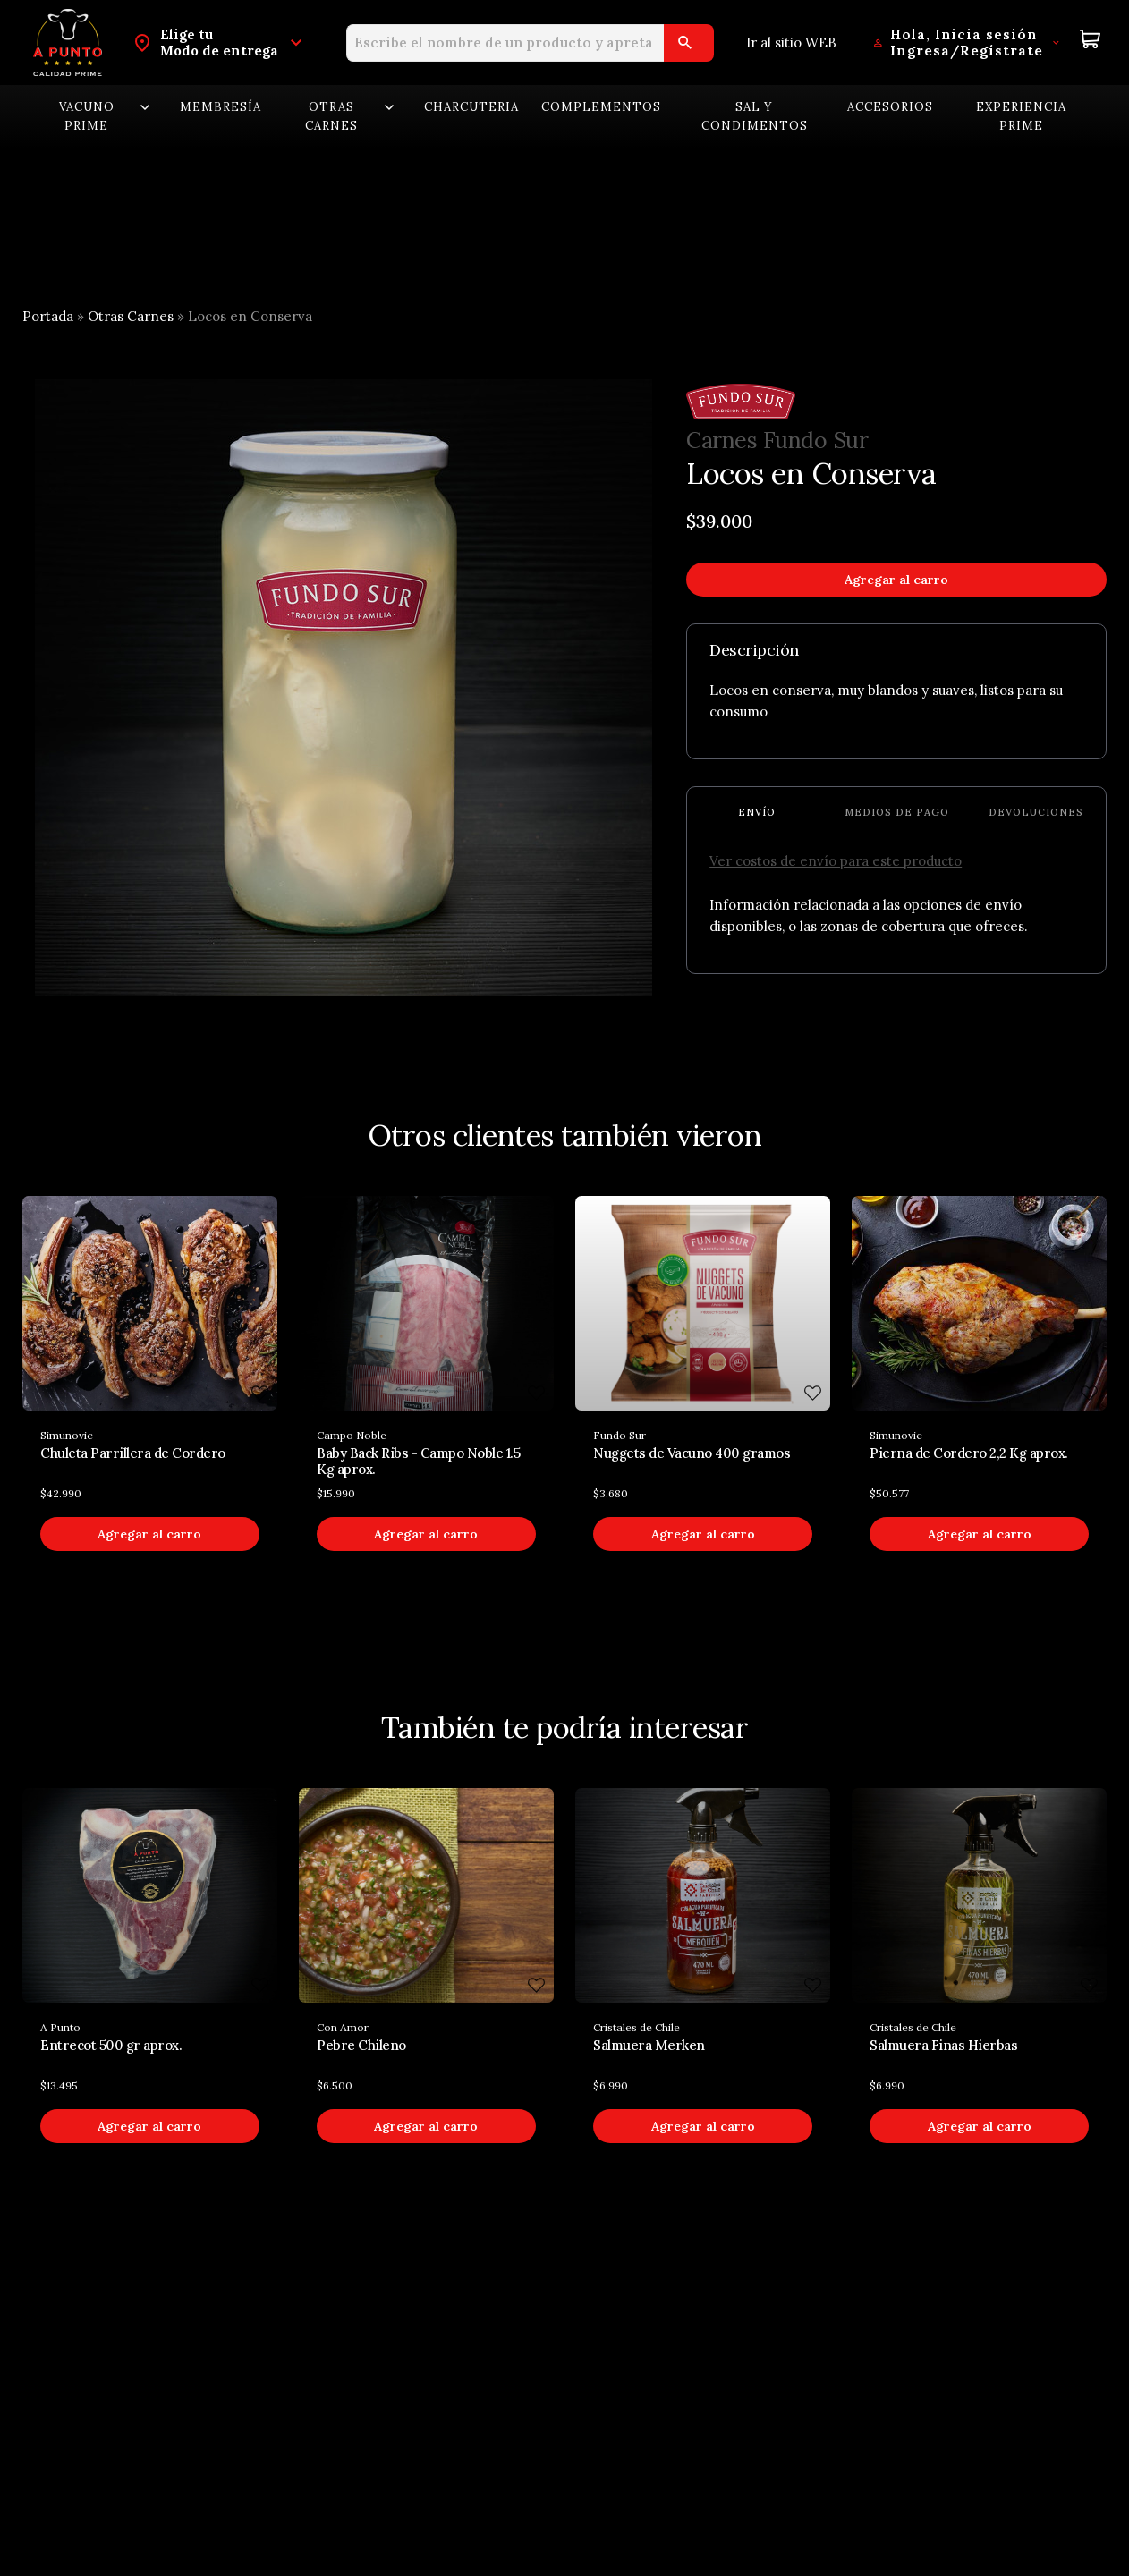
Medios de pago (897, 812)
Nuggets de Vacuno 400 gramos (691, 1453)
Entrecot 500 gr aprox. (111, 2045)
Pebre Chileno (361, 2045)
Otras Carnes (131, 316)
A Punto (60, 2027)
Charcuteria (471, 106)
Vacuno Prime (106, 115)
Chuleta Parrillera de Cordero (132, 1453)
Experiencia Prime (1021, 116)
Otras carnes (351, 115)
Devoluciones (1036, 812)
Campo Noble (351, 1435)
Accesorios (890, 106)
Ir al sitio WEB (791, 42)
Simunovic (66, 1435)
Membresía (220, 106)
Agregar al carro (896, 580)
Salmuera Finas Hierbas (943, 2045)
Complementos (601, 106)
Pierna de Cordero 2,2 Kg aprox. (969, 1453)
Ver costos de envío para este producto (835, 860)
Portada (47, 316)
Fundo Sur (619, 1435)
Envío (757, 812)
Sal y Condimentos (754, 116)
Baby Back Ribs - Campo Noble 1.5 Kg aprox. (418, 1461)
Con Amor (343, 2027)
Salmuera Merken (649, 2045)
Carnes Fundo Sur (777, 440)
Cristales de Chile (636, 2027)
